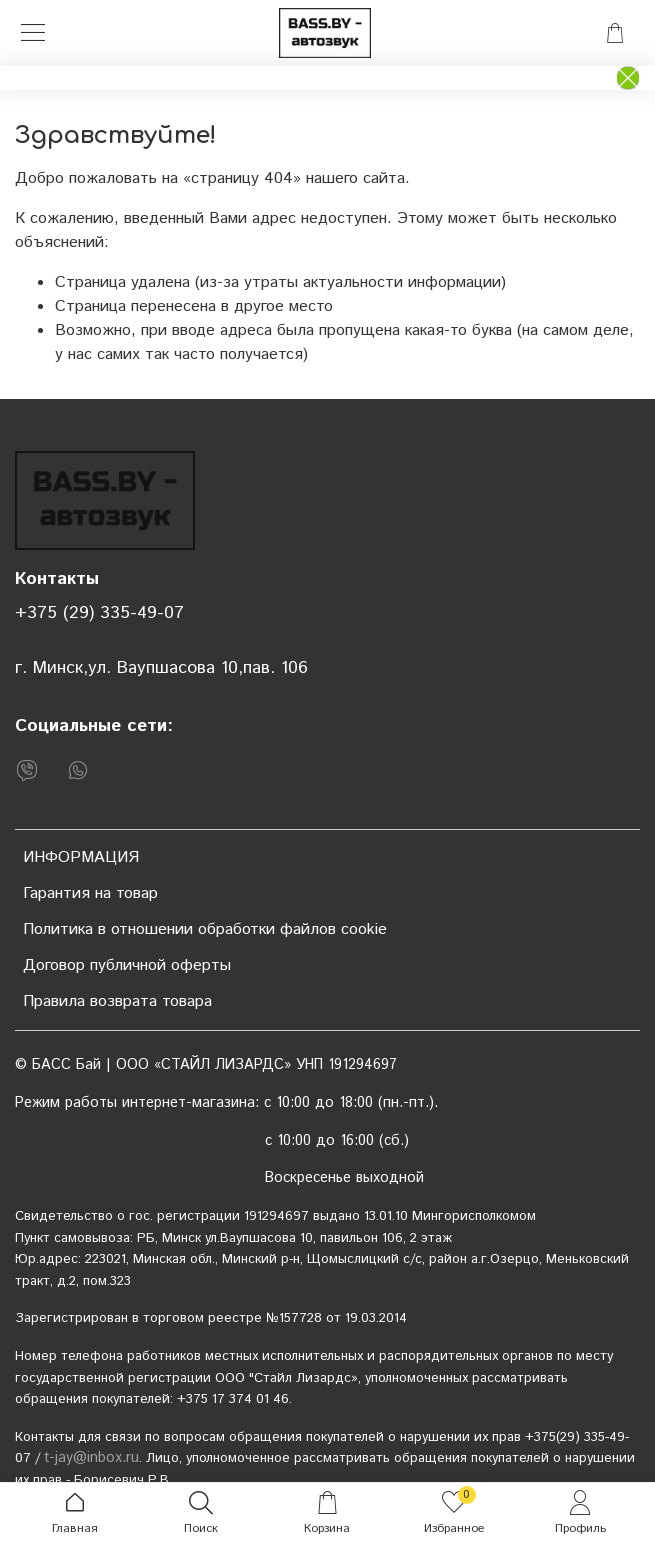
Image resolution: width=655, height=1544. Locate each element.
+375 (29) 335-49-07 (99, 613)
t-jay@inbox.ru (91, 1458)
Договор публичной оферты (127, 965)
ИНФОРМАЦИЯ (81, 857)
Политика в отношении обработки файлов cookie (205, 929)
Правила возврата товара (117, 1001)
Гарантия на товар (90, 893)
